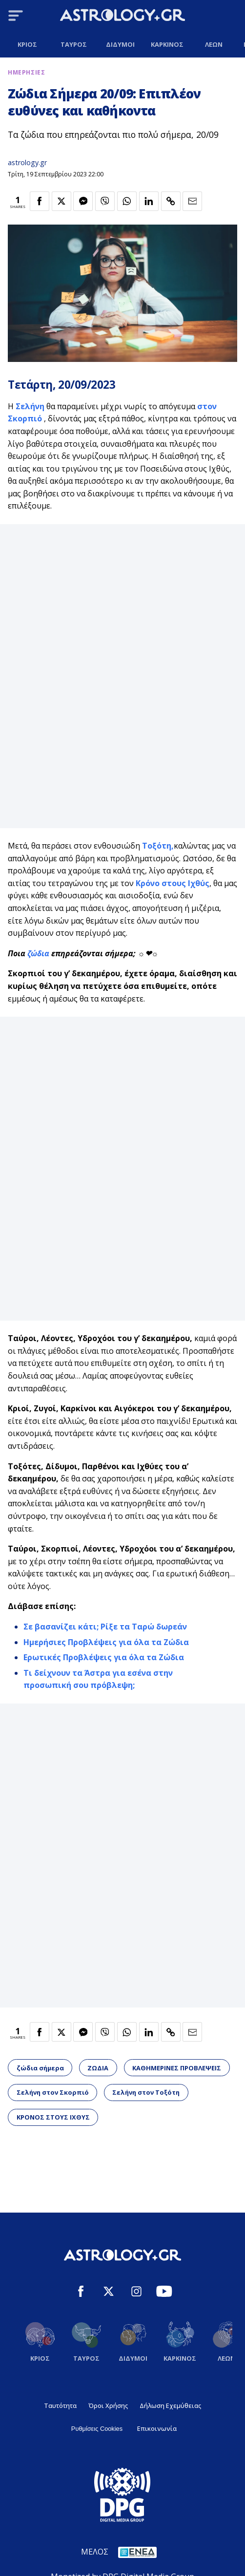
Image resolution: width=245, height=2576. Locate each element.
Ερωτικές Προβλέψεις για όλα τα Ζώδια (103, 1657)
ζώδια (39, 953)
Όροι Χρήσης (108, 2405)
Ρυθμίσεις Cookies (96, 2428)
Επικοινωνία (157, 2428)
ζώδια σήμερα (40, 2068)
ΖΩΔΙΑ (97, 2068)
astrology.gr (27, 162)
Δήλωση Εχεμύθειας (170, 2405)
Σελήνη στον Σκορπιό (53, 2092)
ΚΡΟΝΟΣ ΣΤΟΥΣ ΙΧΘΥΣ (53, 2117)
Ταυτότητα (60, 2405)
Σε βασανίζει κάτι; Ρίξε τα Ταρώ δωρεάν (105, 1626)
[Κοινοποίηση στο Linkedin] (149, 201)
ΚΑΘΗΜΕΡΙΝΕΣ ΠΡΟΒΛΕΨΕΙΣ (176, 2068)
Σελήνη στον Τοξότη (146, 2092)
